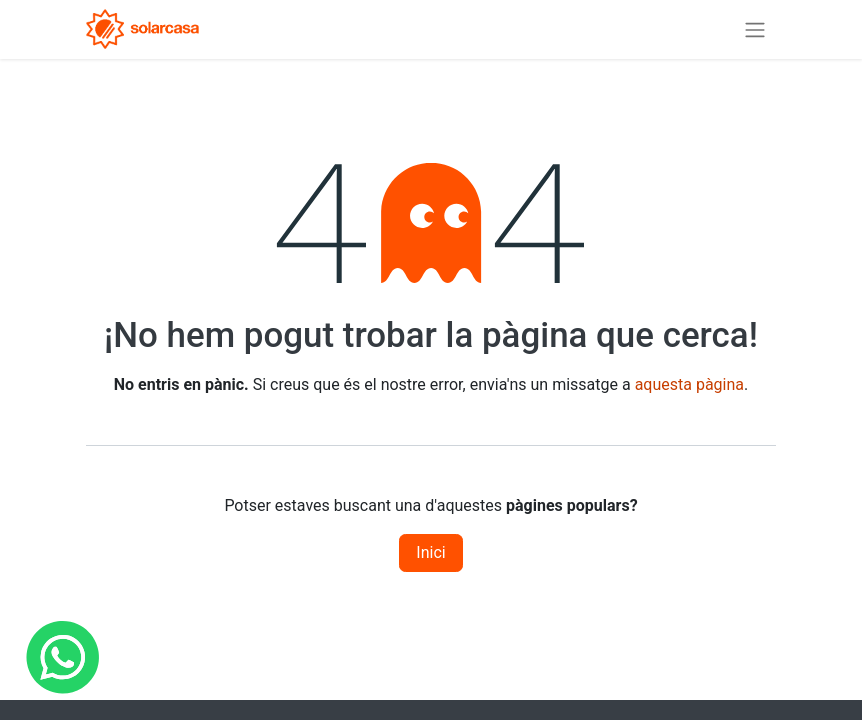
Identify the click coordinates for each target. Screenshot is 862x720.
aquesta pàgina (689, 384)
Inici (430, 552)
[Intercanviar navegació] (755, 29)
